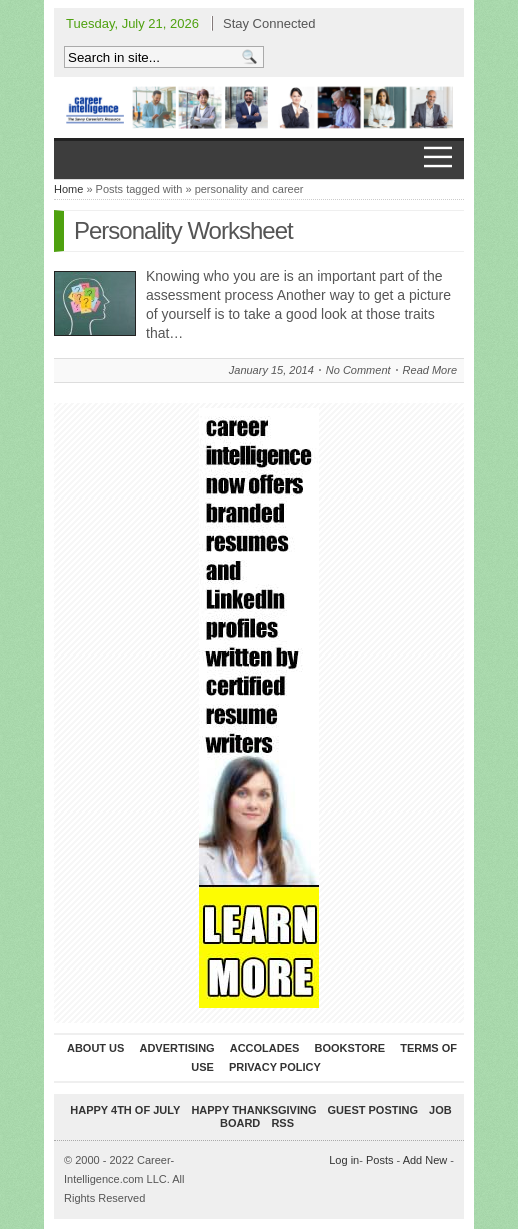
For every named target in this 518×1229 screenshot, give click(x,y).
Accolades (265, 1048)
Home (68, 189)
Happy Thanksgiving (253, 1110)
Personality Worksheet (183, 230)
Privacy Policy (275, 1067)
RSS (282, 1123)
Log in (344, 1160)
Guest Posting (373, 1110)
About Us (95, 1048)
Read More (430, 370)
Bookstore (349, 1048)
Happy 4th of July (125, 1110)
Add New (425, 1160)
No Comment (358, 370)
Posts (380, 1160)
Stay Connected (269, 23)
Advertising (176, 1048)
